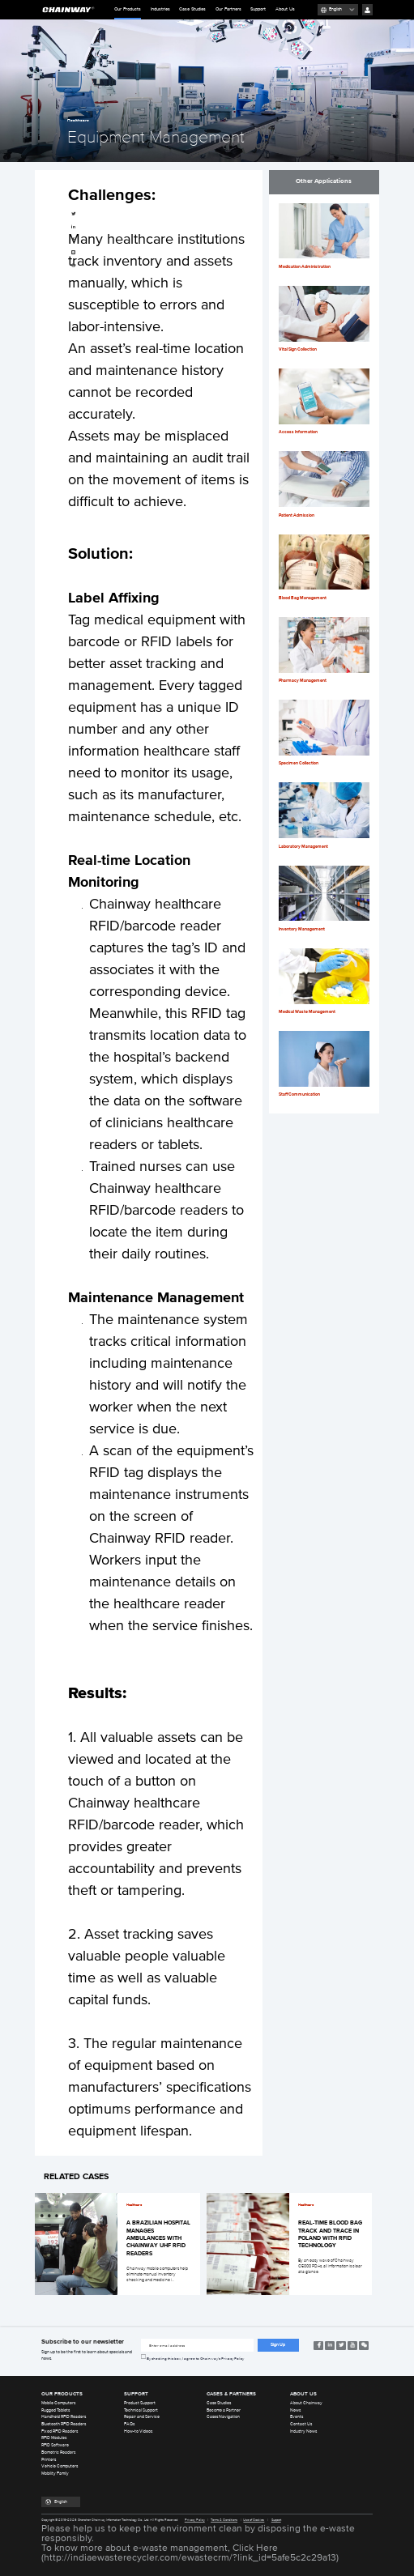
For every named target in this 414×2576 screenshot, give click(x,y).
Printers (48, 2460)
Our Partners (228, 8)
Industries (160, 8)
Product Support (140, 2403)
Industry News (303, 2431)
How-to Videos (138, 2431)
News (295, 2410)
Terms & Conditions (224, 2520)
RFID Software (55, 2445)
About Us (285, 8)
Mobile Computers (58, 2403)
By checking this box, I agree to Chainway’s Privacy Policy (195, 2359)
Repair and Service (142, 2417)
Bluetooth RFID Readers (63, 2424)
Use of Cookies (253, 2520)
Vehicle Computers (59, 2466)
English (335, 9)
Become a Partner (224, 2410)
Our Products (127, 12)
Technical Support (141, 2410)
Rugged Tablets (55, 2410)
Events (296, 2417)
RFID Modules (53, 2438)
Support (258, 8)
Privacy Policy (195, 2520)
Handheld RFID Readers (63, 2417)
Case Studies (192, 8)
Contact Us (301, 2424)
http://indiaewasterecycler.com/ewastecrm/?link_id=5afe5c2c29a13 (190, 2558)
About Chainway (306, 2403)
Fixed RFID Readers (59, 2431)
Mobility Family (55, 2474)
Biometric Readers (58, 2452)
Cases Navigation (223, 2417)
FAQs (129, 2424)
